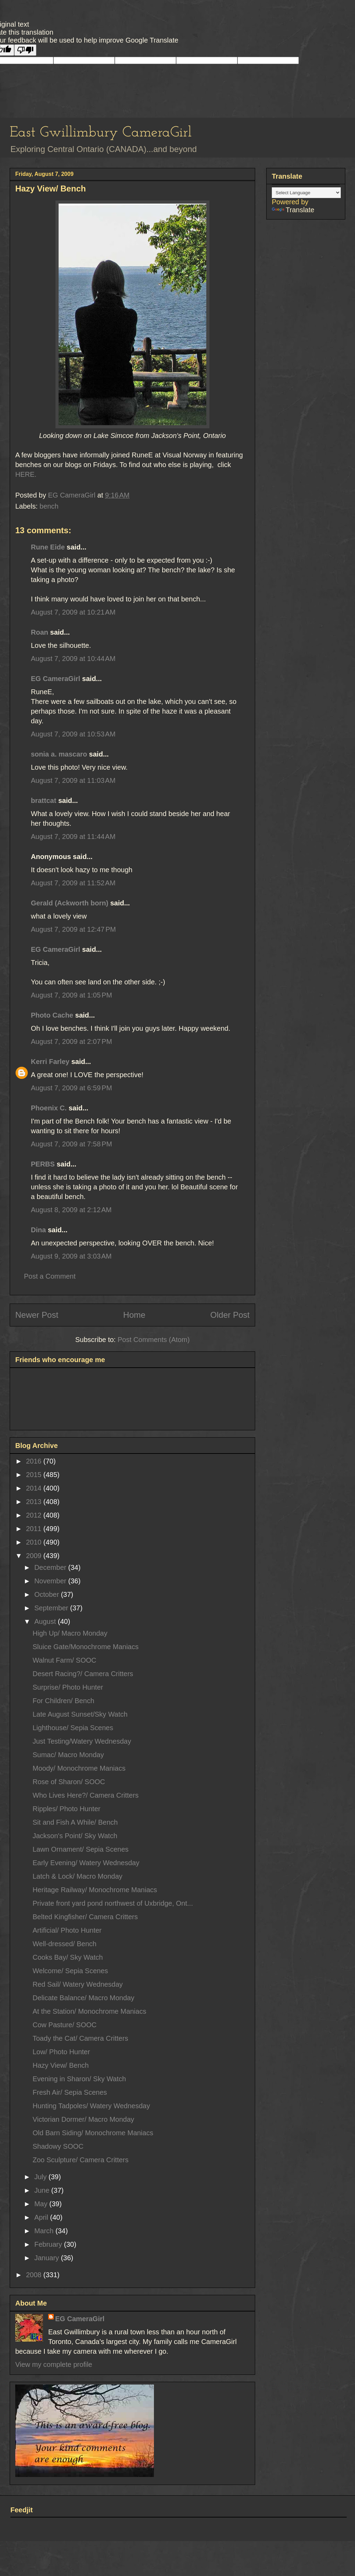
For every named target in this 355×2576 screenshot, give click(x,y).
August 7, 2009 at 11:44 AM (73, 836)
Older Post (230, 1315)
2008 (34, 2275)
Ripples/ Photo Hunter (67, 1809)
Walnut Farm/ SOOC (64, 1660)
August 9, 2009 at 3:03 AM (71, 1256)
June (42, 2190)
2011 (34, 1528)
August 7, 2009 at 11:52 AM (73, 883)
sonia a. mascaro (59, 754)
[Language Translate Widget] (306, 192)
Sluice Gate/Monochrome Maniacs (86, 1647)
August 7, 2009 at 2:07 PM (71, 1041)
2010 (34, 1542)
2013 (34, 1501)
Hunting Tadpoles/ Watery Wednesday (91, 2106)
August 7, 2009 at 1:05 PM (71, 995)
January (47, 2258)
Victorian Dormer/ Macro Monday (83, 2119)
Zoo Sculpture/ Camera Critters (81, 2160)
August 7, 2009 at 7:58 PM (71, 1144)
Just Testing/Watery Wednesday (82, 1741)
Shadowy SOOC (58, 2146)
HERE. (25, 474)
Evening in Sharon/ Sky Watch (79, 2079)
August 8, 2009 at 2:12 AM (71, 1210)
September (52, 1608)
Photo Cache (52, 1015)
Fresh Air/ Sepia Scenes (70, 2092)
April (42, 2217)
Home (134, 1315)
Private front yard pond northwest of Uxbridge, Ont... (113, 1903)
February (49, 2244)
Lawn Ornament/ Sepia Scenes (81, 1849)
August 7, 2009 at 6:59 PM (71, 1088)
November (51, 1581)
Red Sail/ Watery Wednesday (78, 1984)
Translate (293, 210)
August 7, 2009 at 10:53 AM (73, 734)
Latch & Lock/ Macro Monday (77, 1876)
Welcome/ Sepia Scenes (70, 1971)
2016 (34, 1461)
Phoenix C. (49, 1108)
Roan (39, 632)
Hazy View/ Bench (61, 2065)
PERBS (43, 1164)
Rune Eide (48, 547)
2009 (34, 1555)
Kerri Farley (50, 1061)
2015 (34, 1474)
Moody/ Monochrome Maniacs (79, 1768)
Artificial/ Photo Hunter (67, 1930)
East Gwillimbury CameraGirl (101, 132)
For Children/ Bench (63, 1701)
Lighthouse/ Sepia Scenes (73, 1728)
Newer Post (36, 1315)
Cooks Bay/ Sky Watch (68, 1957)
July (41, 2177)
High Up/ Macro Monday (70, 1633)
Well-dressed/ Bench (64, 1944)
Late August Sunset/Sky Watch (80, 1714)
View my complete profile (53, 2364)
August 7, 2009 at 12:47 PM (73, 929)
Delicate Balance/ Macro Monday (83, 1998)
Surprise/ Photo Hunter (68, 1687)
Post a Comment (50, 1276)
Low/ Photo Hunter (61, 2052)
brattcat (43, 800)
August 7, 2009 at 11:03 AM (73, 780)
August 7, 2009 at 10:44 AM (73, 658)
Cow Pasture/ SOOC (65, 2025)
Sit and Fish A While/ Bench (75, 1822)
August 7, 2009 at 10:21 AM (73, 612)
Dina (38, 1230)
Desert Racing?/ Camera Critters (83, 1674)
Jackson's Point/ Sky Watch (75, 1836)
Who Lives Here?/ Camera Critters (86, 1795)
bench (49, 506)
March (44, 2231)
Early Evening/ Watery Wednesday (86, 1863)
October (47, 1594)
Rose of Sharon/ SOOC (69, 1782)
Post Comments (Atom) (154, 1339)
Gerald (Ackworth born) (69, 903)
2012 (34, 1515)
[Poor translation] (25, 50)
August (46, 1621)
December (51, 1567)
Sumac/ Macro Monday (68, 1755)
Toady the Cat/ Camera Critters (80, 2038)
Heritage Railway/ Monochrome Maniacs (95, 1890)
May (41, 2204)
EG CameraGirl (55, 678)
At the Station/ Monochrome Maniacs (89, 2011)
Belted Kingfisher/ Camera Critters (85, 1917)
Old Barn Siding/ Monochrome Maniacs (93, 2133)
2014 (34, 1488)
